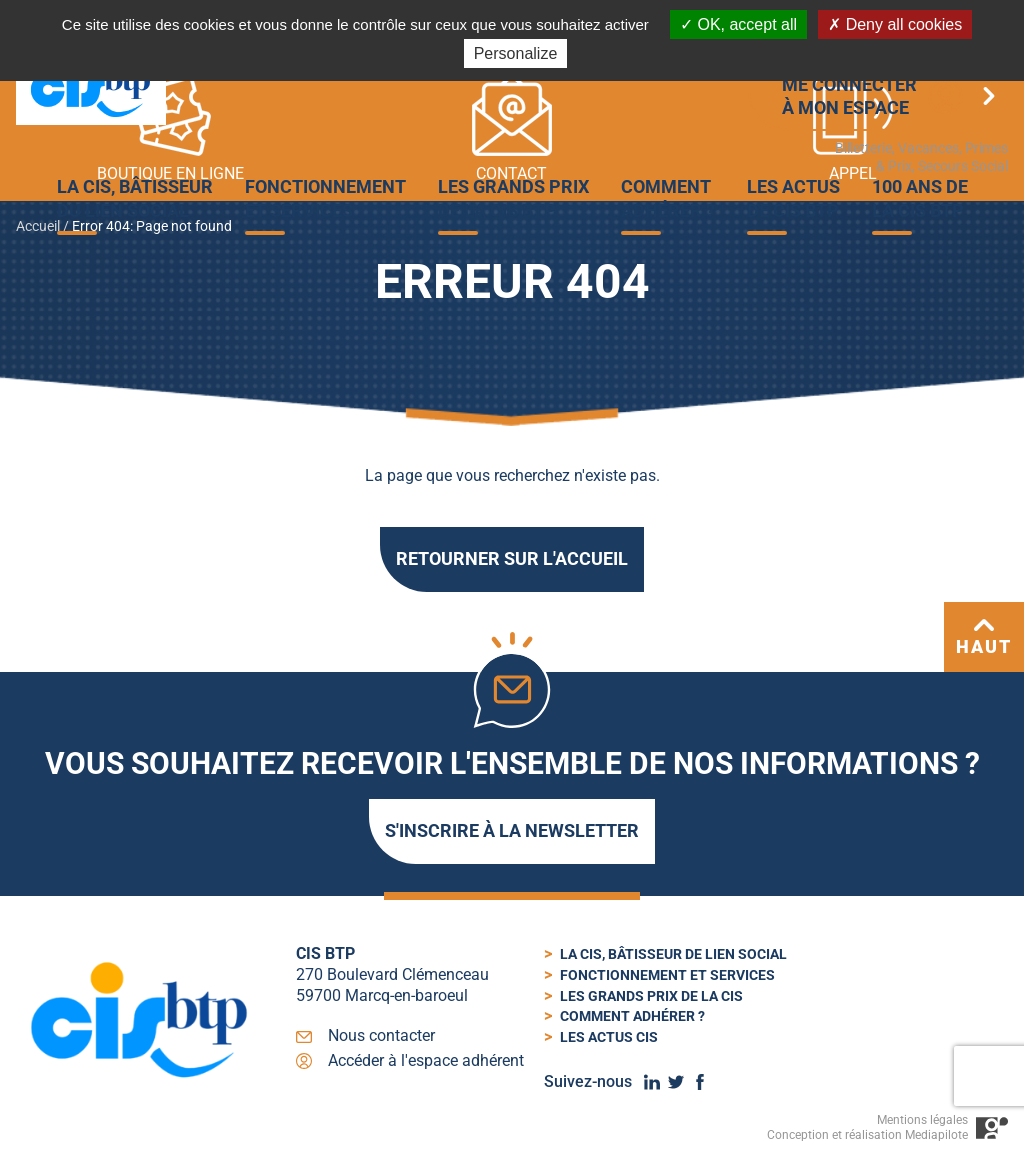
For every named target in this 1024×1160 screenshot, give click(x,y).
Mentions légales (922, 1120)
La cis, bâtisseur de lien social (673, 954)
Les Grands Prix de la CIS (651, 996)
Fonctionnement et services (667, 975)
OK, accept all (738, 24)
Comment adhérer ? (632, 1016)
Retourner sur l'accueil (512, 558)
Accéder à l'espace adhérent (426, 1060)
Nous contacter (381, 1035)
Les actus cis (609, 1037)
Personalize (516, 53)
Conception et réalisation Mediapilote (867, 1135)
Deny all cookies (895, 24)
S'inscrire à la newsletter (512, 830)
